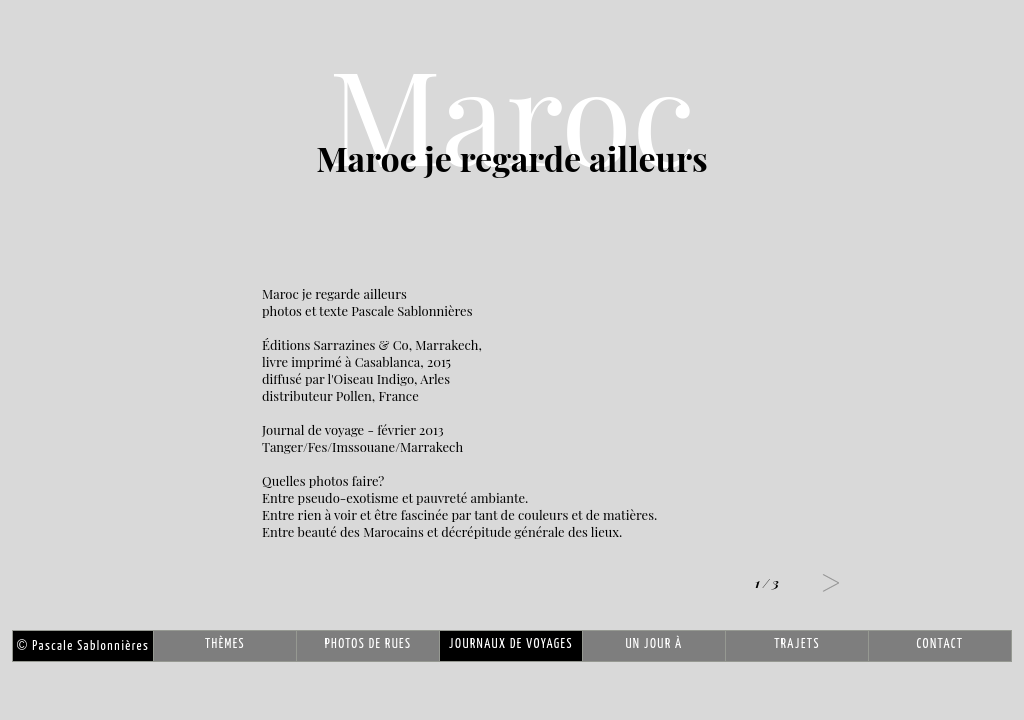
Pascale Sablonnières (83, 646)
